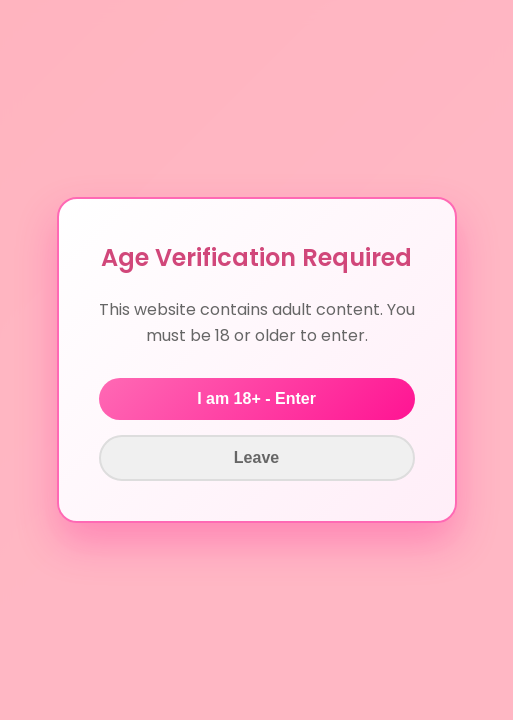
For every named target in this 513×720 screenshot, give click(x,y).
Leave (256, 457)
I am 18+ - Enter (256, 398)
